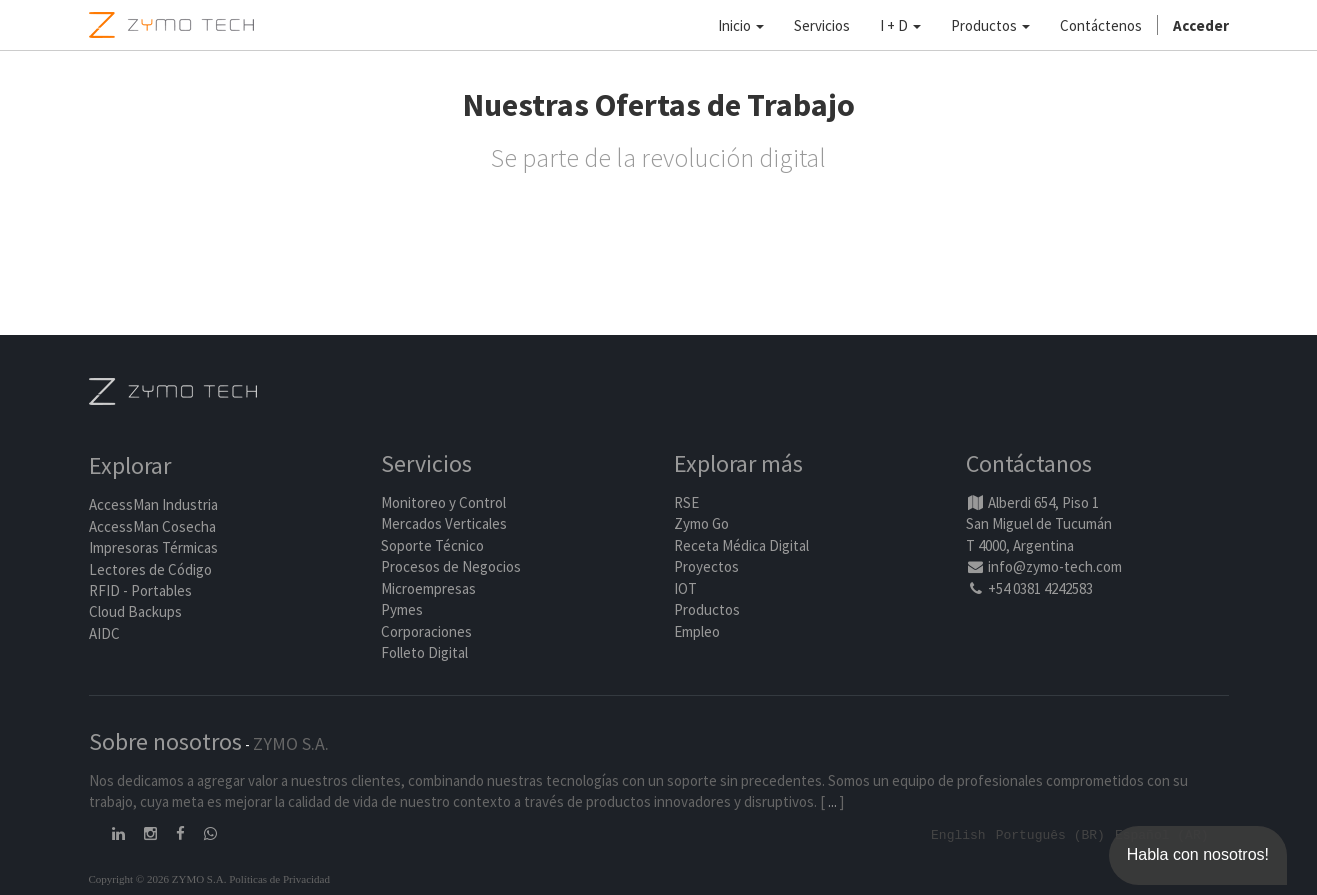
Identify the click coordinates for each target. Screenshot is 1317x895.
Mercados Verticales (444, 524)
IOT (685, 588)
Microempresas (428, 588)
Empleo (697, 631)
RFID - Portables (140, 590)
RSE (686, 502)
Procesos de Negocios (451, 567)
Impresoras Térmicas (153, 548)
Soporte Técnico (432, 545)
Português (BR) (1050, 834)
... (832, 801)
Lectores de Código (150, 569)
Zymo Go (701, 524)
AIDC (104, 633)
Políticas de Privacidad (279, 878)
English (958, 834)
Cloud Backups (135, 612)
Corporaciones (426, 631)
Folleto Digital (426, 652)
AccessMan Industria (153, 505)
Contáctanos (1029, 464)
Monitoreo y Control (443, 502)
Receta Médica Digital (741, 545)
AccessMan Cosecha (152, 526)
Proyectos (706, 567)
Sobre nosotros (165, 741)
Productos (707, 609)
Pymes (402, 609)
